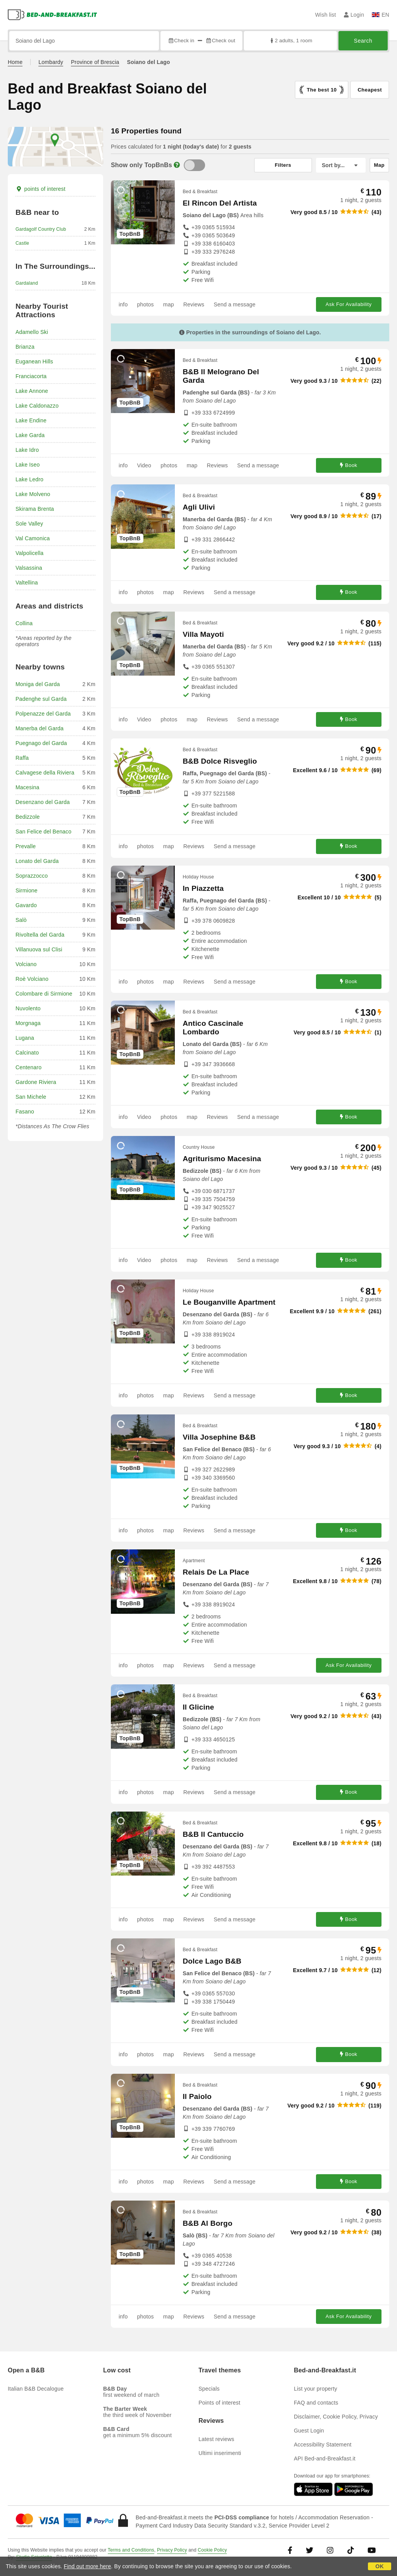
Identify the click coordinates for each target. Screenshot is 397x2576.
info (123, 304)
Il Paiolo (197, 2096)
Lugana (25, 1038)
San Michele (31, 1097)
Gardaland (27, 283)
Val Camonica (33, 538)
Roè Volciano (32, 979)
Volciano (26, 964)
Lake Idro (27, 450)
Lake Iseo (28, 465)
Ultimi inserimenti (219, 2453)
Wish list (325, 15)
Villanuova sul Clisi (39, 949)
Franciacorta (31, 376)
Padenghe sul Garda (41, 699)
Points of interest (219, 2403)
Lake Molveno (33, 494)
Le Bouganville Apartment (229, 1302)
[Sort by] (341, 165)
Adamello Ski (32, 332)
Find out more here (87, 2566)
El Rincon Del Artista (220, 203)
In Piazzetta (203, 888)
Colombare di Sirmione (44, 994)
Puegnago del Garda (41, 743)
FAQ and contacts (316, 2403)
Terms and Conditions (131, 2550)
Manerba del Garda (40, 728)
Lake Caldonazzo (37, 406)
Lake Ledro (29, 479)
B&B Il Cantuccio (213, 1834)
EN (380, 15)
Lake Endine (31, 420)
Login (354, 15)
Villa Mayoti (203, 634)
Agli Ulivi (199, 507)
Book (348, 465)
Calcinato (27, 1052)
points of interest (41, 189)
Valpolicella (29, 553)
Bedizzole (28, 817)
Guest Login (309, 2430)
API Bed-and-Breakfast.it (325, 2458)
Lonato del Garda (37, 861)
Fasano (25, 1111)
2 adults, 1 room (290, 40)
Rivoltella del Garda (40, 935)
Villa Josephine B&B (219, 1437)
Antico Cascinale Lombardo (213, 1027)
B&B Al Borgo (207, 2223)
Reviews (193, 304)
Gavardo (26, 905)
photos (145, 304)
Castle (22, 243)
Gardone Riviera (36, 1082)
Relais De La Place (216, 1572)
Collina (24, 623)
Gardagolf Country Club (41, 229)
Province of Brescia (95, 62)
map (168, 304)
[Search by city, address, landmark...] (84, 40)
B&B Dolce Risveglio (220, 761)
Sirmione (27, 890)
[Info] (177, 165)
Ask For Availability (349, 304)
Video (144, 465)
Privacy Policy (172, 2550)
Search (363, 41)
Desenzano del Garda (43, 802)
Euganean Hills (34, 361)
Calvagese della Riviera (45, 772)
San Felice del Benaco (43, 831)
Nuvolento (28, 1008)
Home (15, 62)
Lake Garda (30, 435)
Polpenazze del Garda (43, 714)
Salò (21, 920)
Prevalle (26, 846)
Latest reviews (216, 2439)
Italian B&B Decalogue (36, 2389)
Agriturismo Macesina (222, 1159)
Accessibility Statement (323, 2444)
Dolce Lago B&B (212, 1961)
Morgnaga (28, 1023)
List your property (315, 2389)
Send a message (234, 304)
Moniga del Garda (38, 684)
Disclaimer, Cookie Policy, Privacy (336, 2416)
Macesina (28, 787)
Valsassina (29, 568)
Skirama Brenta (35, 509)
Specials (209, 2389)
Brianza (25, 347)
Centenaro (28, 1067)
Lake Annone (32, 391)
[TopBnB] (194, 165)
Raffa (22, 758)
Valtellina (27, 582)
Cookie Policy (212, 2550)
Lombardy (50, 62)
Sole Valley (29, 523)
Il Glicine (198, 1707)
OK (379, 2566)
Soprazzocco (32, 876)
